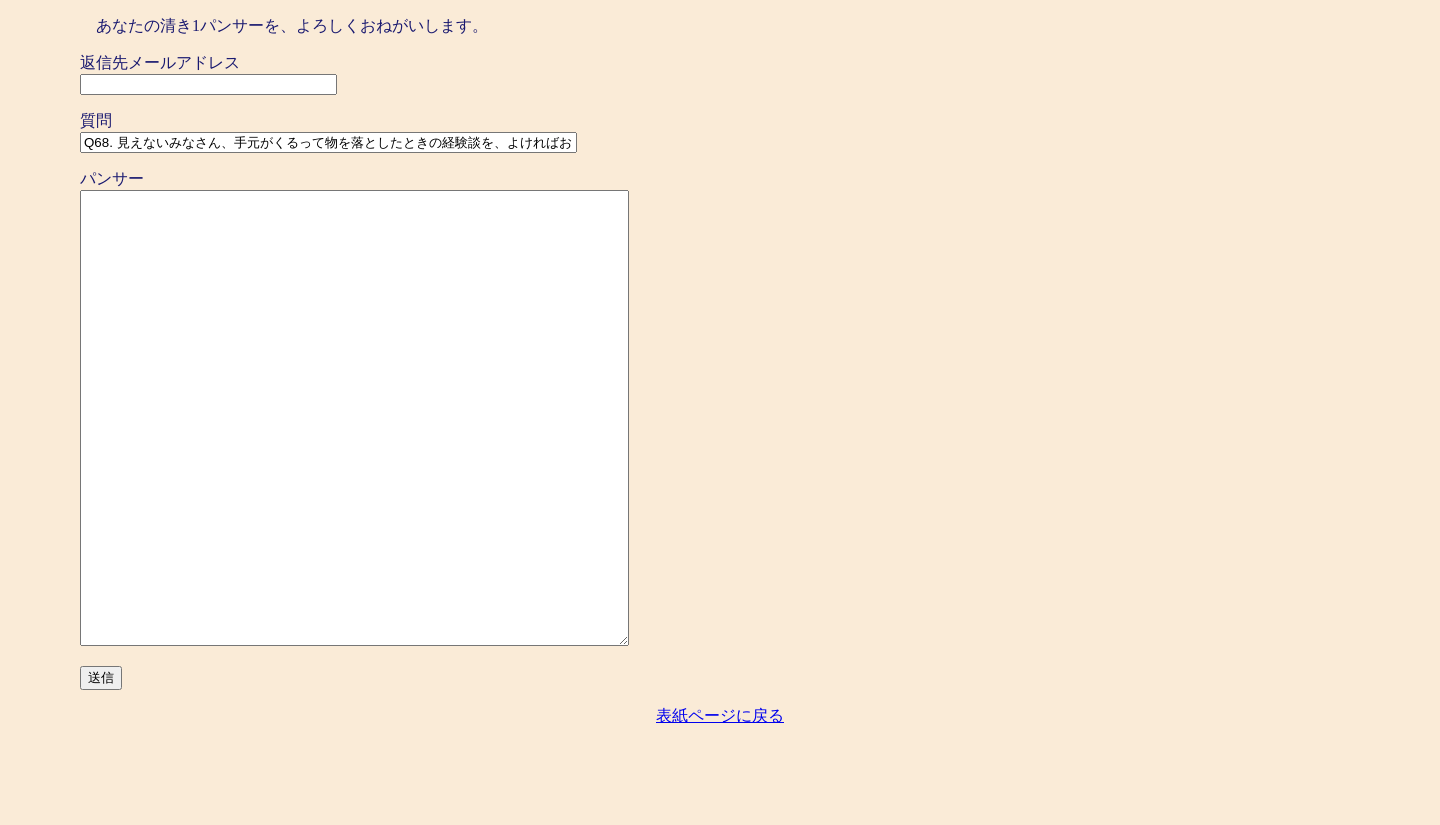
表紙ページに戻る (720, 805)
